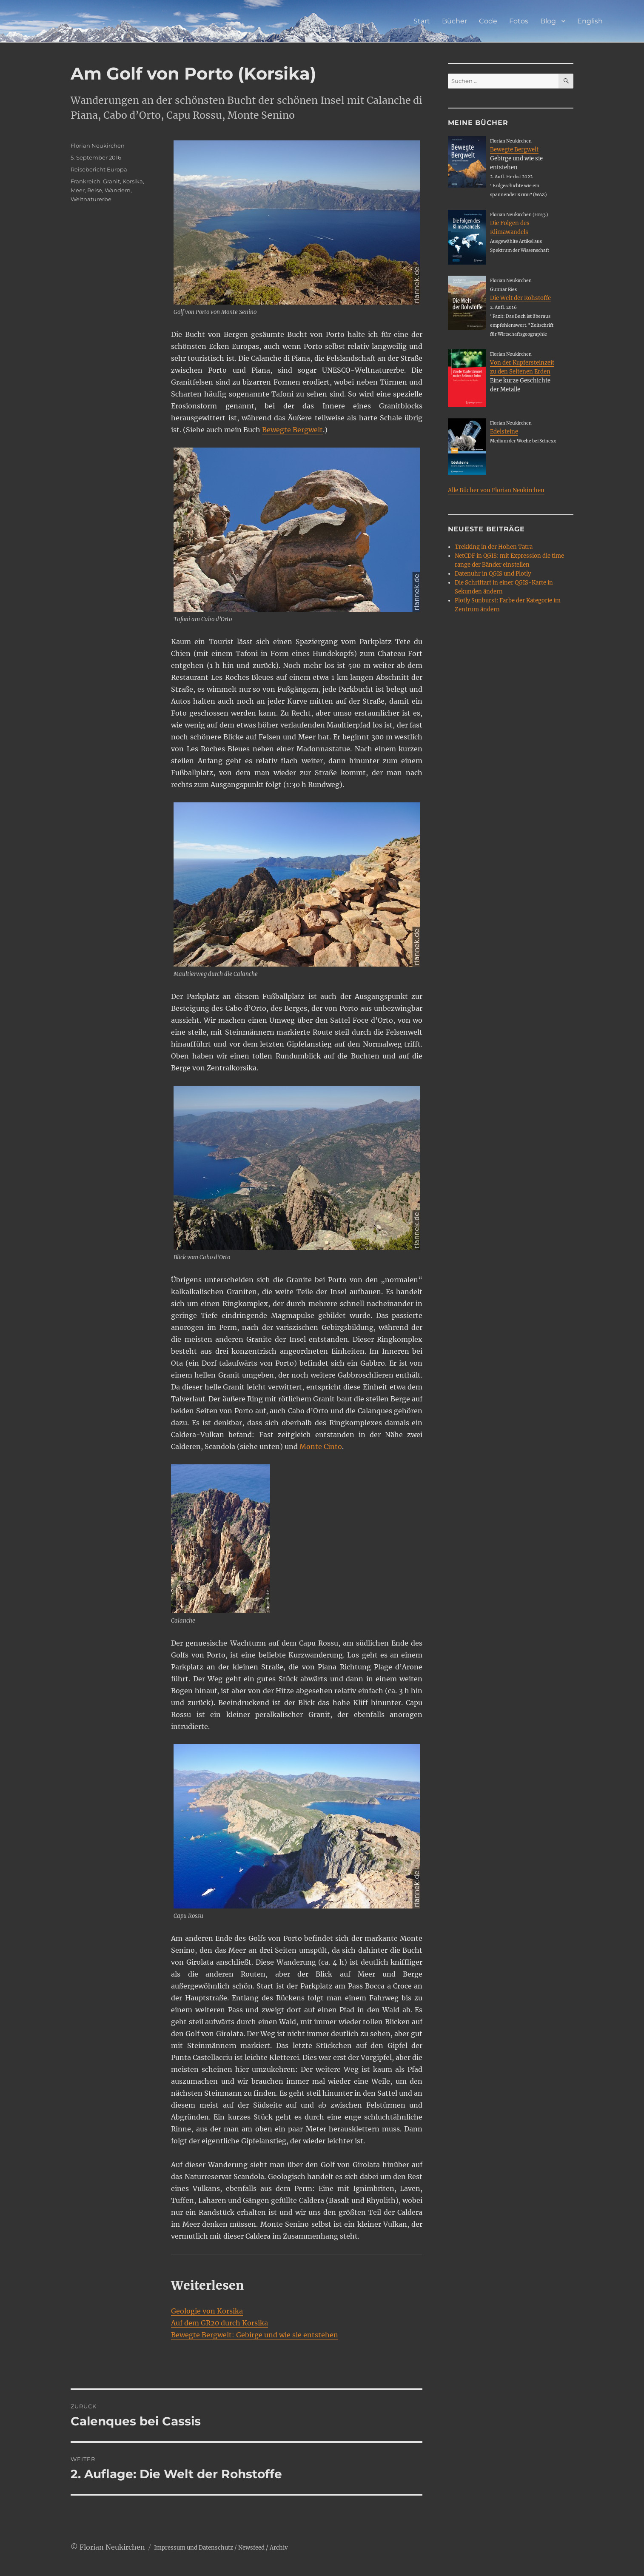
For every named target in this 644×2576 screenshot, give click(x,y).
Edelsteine (504, 431)
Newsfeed (251, 2547)
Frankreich (85, 181)
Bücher (454, 21)
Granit (111, 181)
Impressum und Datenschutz (193, 2547)
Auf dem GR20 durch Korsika (219, 2323)
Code (488, 21)
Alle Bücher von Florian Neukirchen (496, 490)
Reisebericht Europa (99, 169)
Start (421, 21)
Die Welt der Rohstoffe (520, 298)
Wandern (118, 190)
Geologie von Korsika (207, 2311)
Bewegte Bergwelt (292, 429)
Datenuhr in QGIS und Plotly (493, 573)
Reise (94, 190)
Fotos (518, 21)
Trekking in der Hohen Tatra (494, 547)
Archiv (279, 2547)
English (590, 21)
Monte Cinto (320, 1446)
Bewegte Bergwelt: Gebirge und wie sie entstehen (254, 2335)
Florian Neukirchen (98, 145)
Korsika (133, 181)
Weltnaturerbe (91, 199)
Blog (548, 21)
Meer (78, 190)
